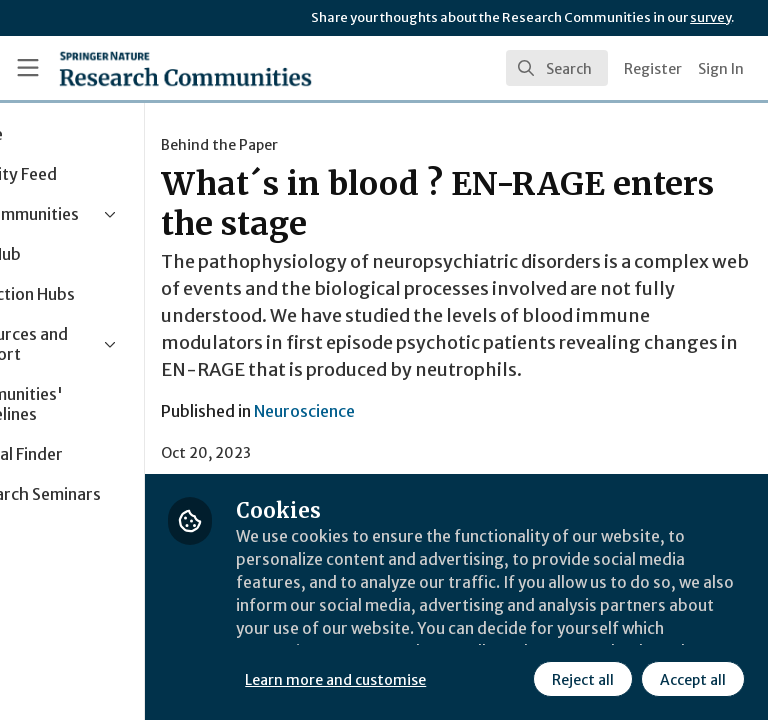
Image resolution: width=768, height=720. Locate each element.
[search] (557, 68)
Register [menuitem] (653, 69)
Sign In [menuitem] (721, 69)
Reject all (405, 679)
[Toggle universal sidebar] (28, 68)
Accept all (515, 679)
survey (710, 17)
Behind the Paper (330, 145)
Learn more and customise (446, 635)
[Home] (185, 68)
